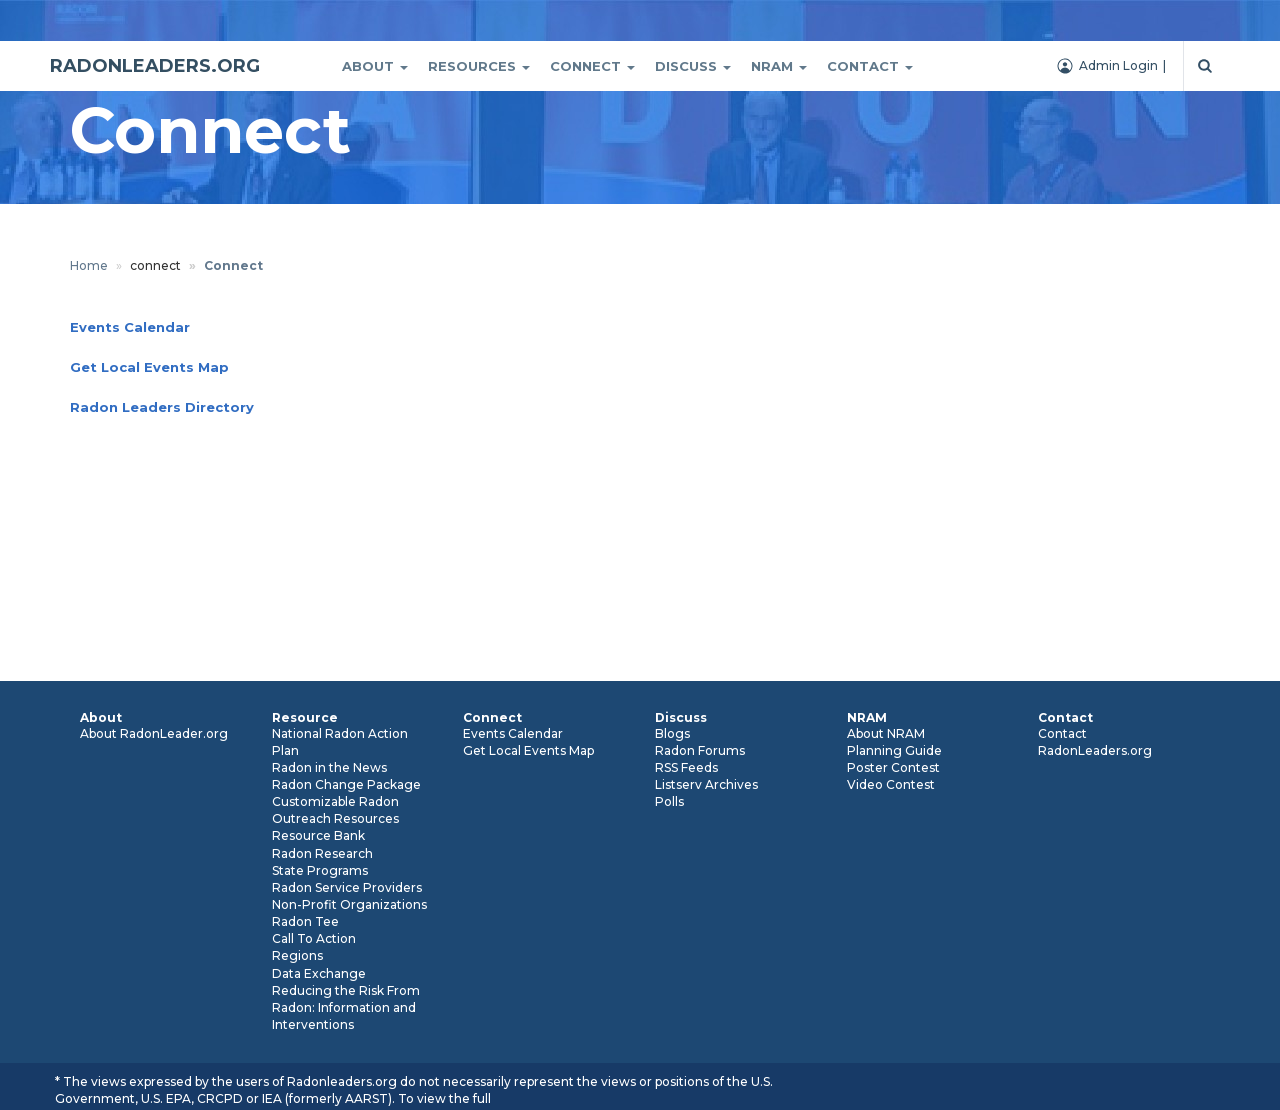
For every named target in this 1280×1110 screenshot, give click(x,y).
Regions (297, 955)
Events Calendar (513, 733)
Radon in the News (329, 767)
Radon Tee (305, 921)
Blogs (672, 733)
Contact (870, 66)
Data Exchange (319, 973)
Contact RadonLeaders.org (1095, 742)
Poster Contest (893, 767)
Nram (779, 66)
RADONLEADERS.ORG (155, 66)
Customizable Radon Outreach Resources (335, 810)
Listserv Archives (706, 784)
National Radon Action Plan (340, 742)
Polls (669, 801)
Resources (479, 66)
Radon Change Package (346, 784)
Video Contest (891, 784)
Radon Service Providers (347, 887)
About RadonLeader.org (154, 733)
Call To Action (314, 938)
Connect (592, 66)
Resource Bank (318, 835)
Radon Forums (700, 750)
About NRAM (886, 733)
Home (89, 265)
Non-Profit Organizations (349, 904)
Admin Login (1118, 65)
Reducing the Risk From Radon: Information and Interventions (346, 1007)
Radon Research (322, 853)
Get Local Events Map (528, 750)
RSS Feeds (686, 767)
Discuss (693, 66)
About (375, 66)
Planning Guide (894, 750)
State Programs (320, 870)
